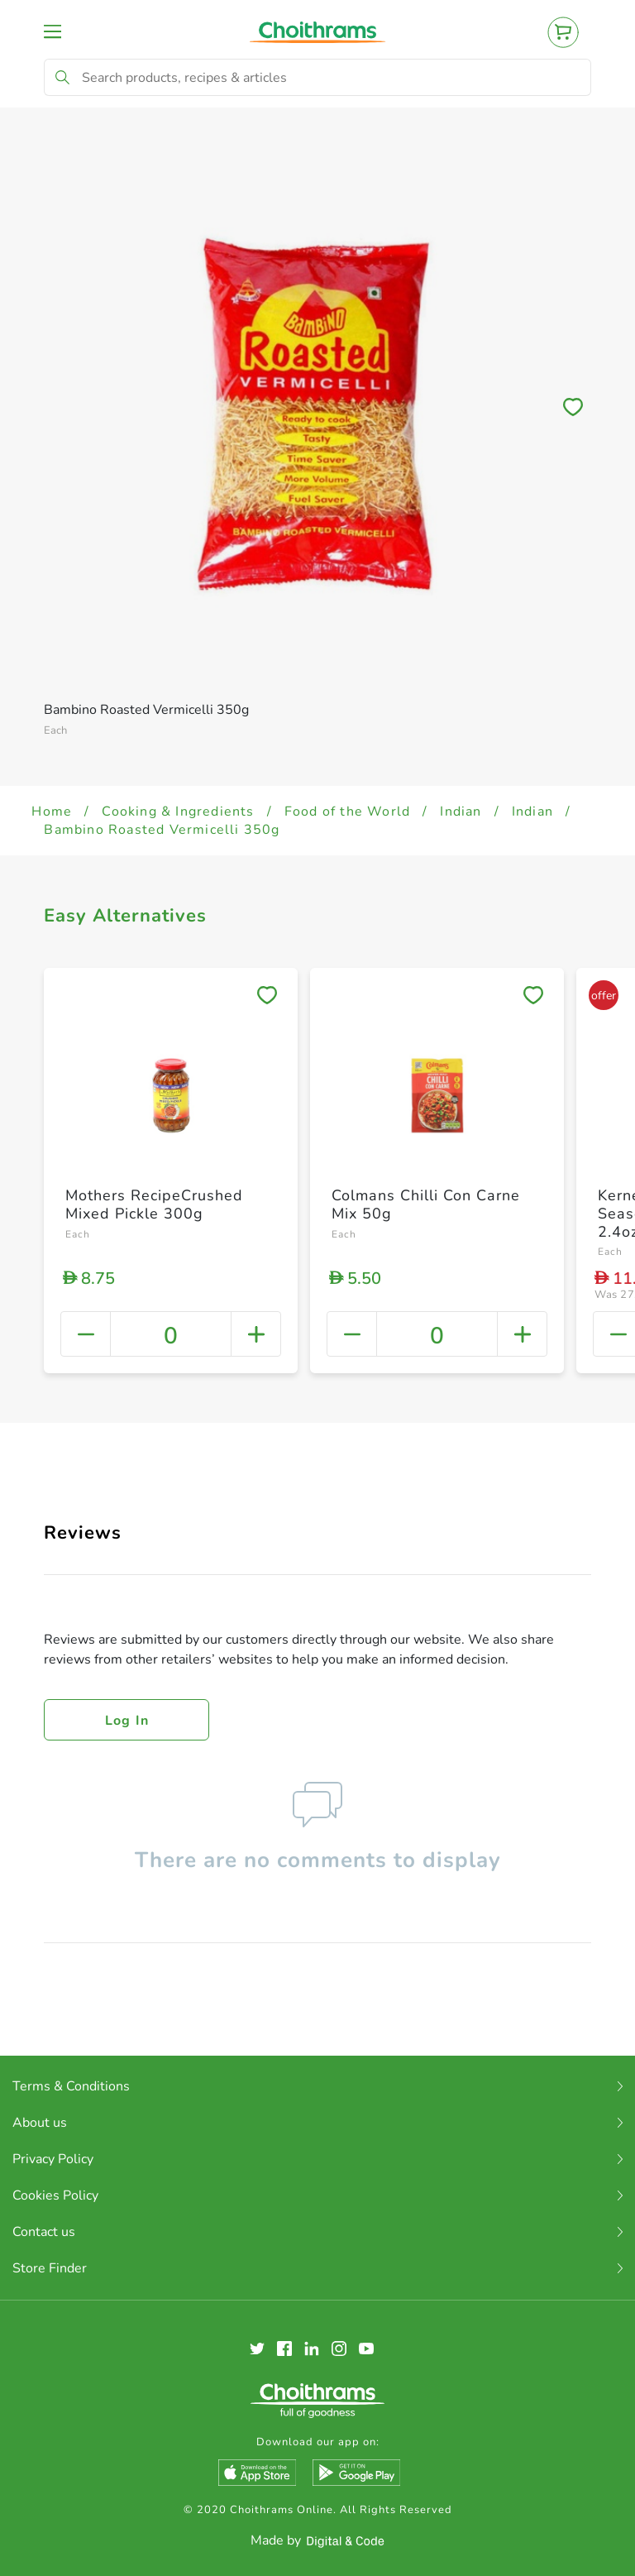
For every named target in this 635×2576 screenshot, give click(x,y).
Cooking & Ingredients (178, 811)
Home (51, 811)
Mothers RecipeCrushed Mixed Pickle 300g (154, 1204)
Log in (127, 1721)
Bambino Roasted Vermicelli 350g (161, 830)
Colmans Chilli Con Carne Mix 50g (426, 1204)
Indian (460, 811)
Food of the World (347, 811)
